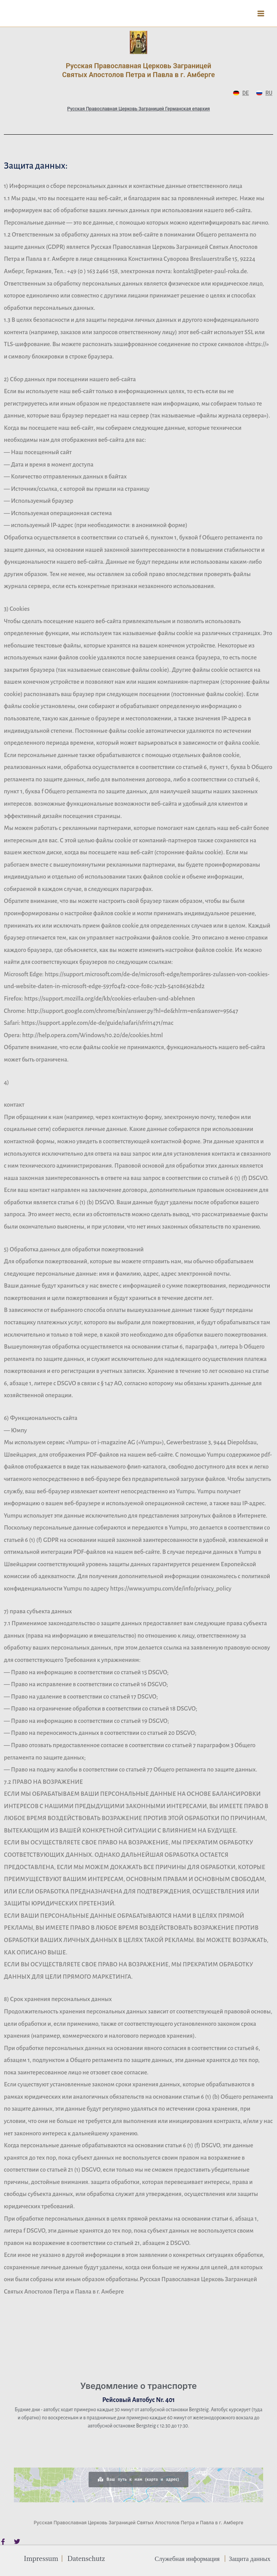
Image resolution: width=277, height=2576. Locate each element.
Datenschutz (86, 2558)
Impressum (41, 2558)
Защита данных (248, 2558)
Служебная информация (187, 2558)
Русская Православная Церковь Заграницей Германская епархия (138, 109)
